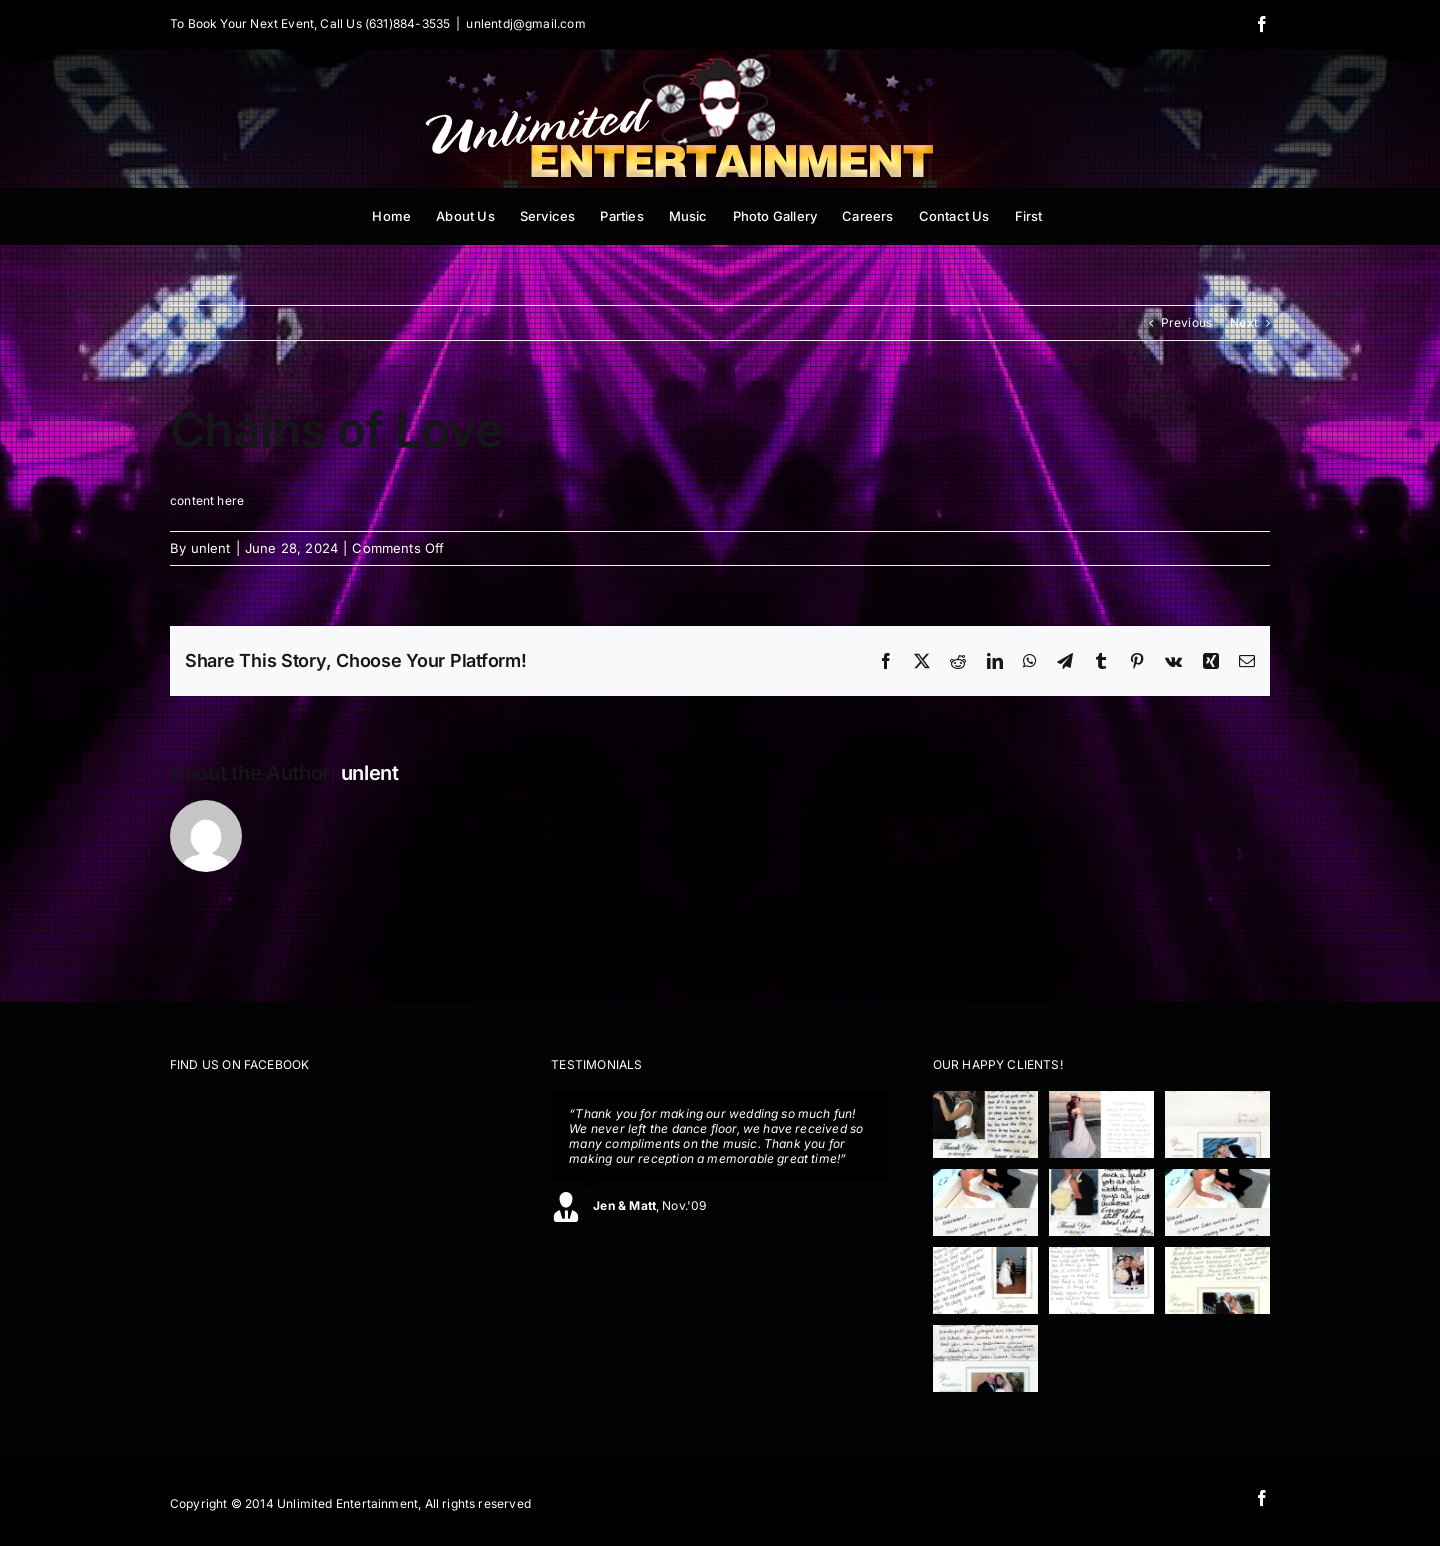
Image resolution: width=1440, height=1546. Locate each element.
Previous (1186, 322)
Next (1244, 322)
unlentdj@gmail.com (525, 23)
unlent (211, 548)
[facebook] (1262, 1498)
